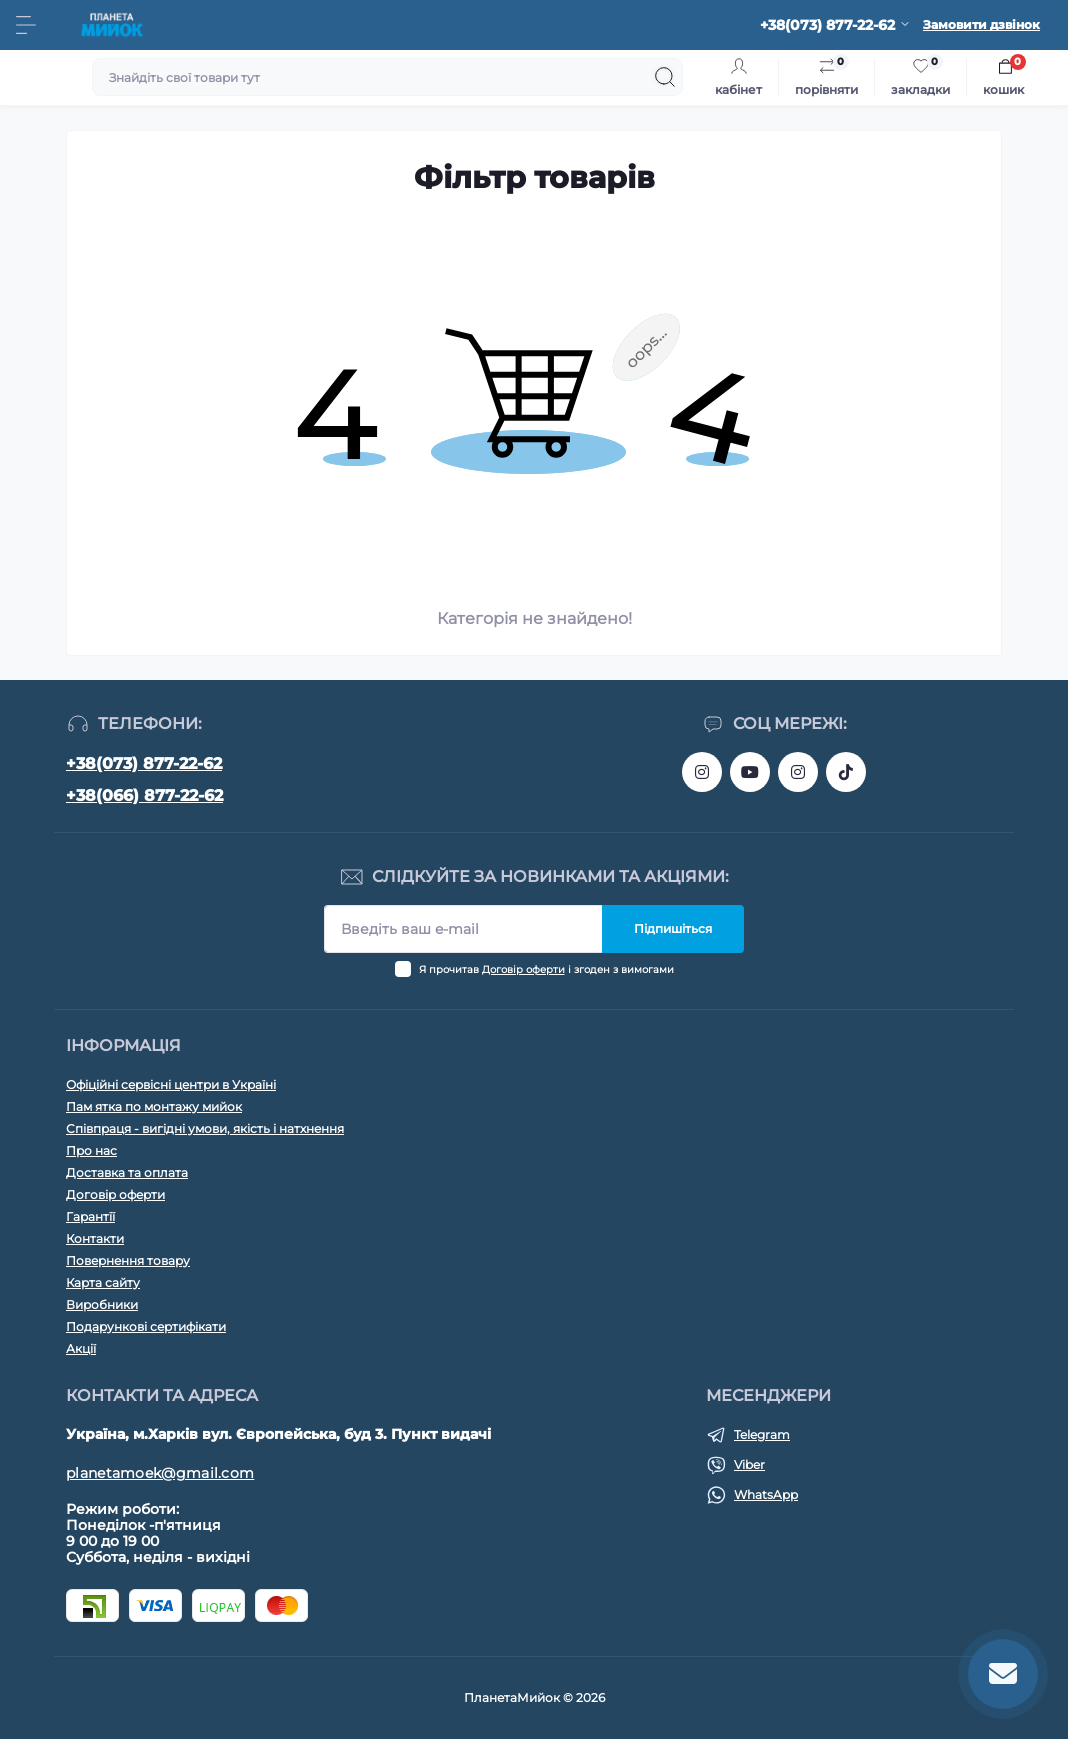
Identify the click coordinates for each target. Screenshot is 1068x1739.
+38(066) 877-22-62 (144, 795)
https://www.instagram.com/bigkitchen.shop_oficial (702, 772)
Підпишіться (673, 928)
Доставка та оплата (127, 1172)
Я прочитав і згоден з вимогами (546, 969)
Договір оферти (523, 969)
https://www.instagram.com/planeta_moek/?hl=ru (798, 772)
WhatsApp (766, 1494)
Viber (749, 1464)
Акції (81, 1348)
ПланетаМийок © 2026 (534, 1697)
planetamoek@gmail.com (160, 1473)
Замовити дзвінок (981, 24)
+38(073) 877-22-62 (144, 763)
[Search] (665, 77)
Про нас (91, 1150)
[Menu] (26, 25)
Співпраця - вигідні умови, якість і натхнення (205, 1128)
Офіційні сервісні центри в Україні (171, 1084)
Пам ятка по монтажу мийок (154, 1106)
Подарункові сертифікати (146, 1326)
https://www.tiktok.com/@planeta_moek (846, 772)
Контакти (95, 1238)
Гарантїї (90, 1216)
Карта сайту (103, 1282)
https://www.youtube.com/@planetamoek (750, 772)
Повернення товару (128, 1260)
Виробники (102, 1304)
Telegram (762, 1434)
